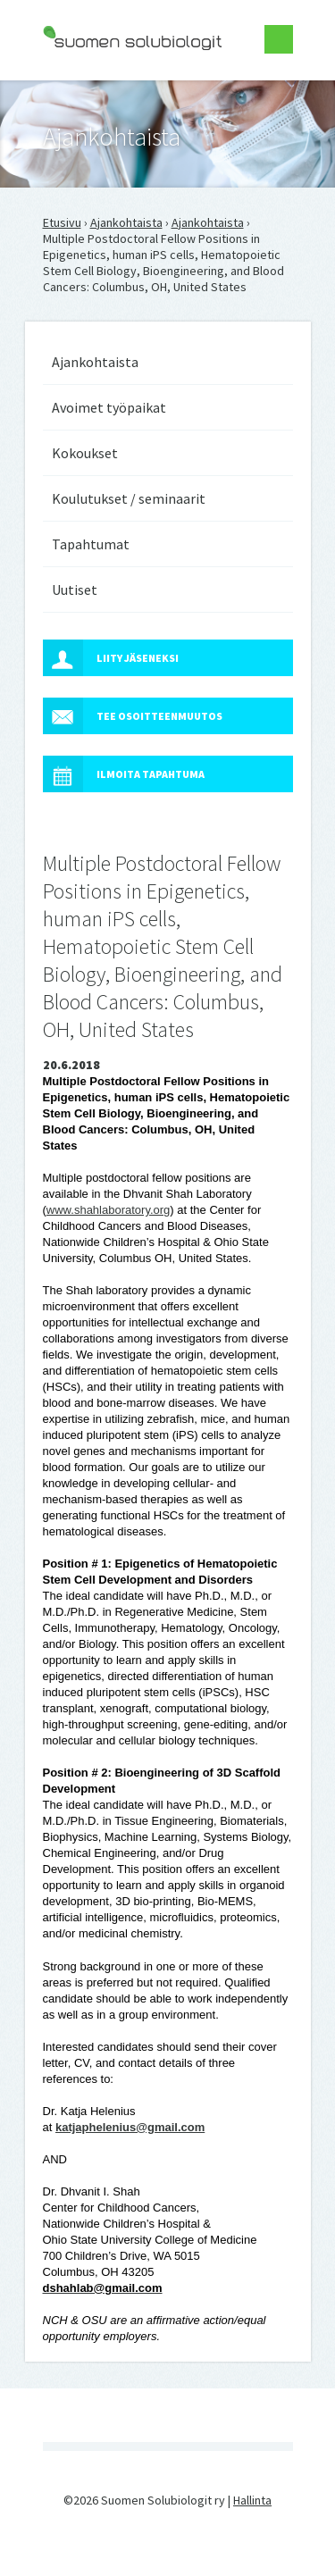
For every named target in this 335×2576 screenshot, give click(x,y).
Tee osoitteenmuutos (132, 716)
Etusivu (62, 222)
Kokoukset (85, 453)
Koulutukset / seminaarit (128, 498)
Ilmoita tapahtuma (124, 774)
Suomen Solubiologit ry (105, 86)
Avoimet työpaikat (109, 407)
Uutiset (74, 589)
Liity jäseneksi (111, 658)
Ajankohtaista (126, 222)
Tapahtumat (91, 544)
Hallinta (252, 2500)
